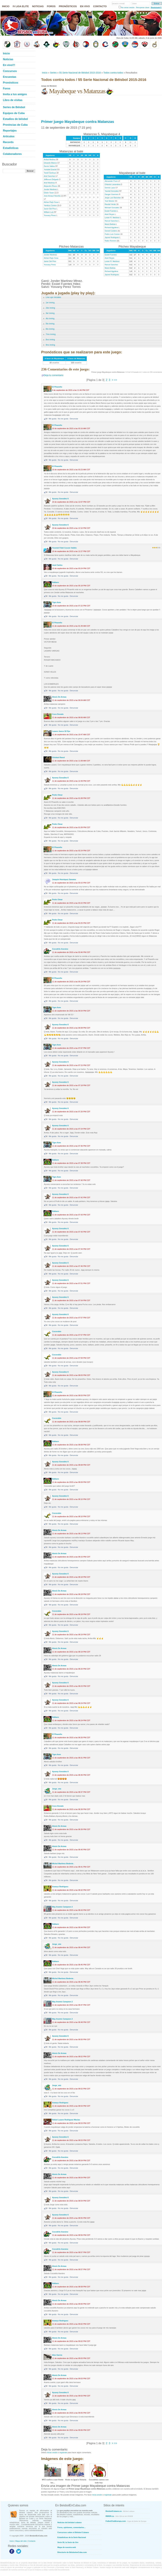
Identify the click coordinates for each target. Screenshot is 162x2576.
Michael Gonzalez (112, 208)
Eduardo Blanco (50, 163)
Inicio (45, 72)
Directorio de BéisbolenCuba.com (72, 2552)
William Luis (49, 212)
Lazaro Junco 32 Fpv (61, 731)
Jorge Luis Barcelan (113, 198)
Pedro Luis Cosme (112, 234)
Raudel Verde (110, 204)
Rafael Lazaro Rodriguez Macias (66, 2120)
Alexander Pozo (111, 181)
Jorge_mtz (56, 1789)
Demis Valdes (49, 166)
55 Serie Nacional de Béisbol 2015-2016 (80, 72)
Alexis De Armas (59, 697)
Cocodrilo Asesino (60, 949)
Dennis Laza (110, 188)
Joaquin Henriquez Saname (64, 879)
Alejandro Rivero (50, 186)
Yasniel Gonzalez (112, 191)
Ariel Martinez (49, 183)
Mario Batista (110, 224)
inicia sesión (97, 2495)
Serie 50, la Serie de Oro (67, 2542)
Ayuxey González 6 (60, 499)
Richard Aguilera (111, 227)
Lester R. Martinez (112, 218)
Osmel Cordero (111, 231)
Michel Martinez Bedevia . (63, 1864)
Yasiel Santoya (50, 173)
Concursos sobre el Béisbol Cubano (73, 2532)
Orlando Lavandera (112, 184)
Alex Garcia (57, 2355)
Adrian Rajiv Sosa (51, 202)
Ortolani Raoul (58, 757)
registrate (63, 2452)
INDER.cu (119, 2516)
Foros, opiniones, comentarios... (71, 2527)
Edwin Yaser (49, 193)
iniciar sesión (52, 2452)
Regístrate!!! (156, 7)
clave (134, 3)
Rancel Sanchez (111, 221)
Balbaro (55, 582)
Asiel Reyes (109, 214)
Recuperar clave (142, 7)
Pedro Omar (57, 795)
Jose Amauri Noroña (52, 196)
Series (53, 72)
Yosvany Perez (50, 215)
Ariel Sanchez (49, 176)
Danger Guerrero (111, 194)
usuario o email (118, 3)
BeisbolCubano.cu (120, 2511)
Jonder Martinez (50, 189)
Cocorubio (56, 1331)
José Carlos (57, 565)
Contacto (31, 2541)
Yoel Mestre (109, 201)
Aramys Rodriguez (60, 1887)
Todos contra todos (113, 72)
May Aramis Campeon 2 (62, 1907)
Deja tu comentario (53, 375)
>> (115, 380)
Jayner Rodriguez (112, 237)
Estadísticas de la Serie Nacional (71, 2537)
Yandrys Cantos (50, 205)
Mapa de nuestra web (66, 2547)
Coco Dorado (58, 714)
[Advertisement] (55, 60)
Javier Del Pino (50, 209)
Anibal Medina (49, 160)
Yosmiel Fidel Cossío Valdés (64, 548)
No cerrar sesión (128, 7)
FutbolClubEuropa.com (126, 2521)
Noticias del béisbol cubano (69, 2522)
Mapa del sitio (21, 2541)
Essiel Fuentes (111, 211)
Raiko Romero (110, 241)
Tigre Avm (56, 602)
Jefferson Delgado (51, 179)
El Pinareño (57, 387)
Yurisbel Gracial (50, 169)
